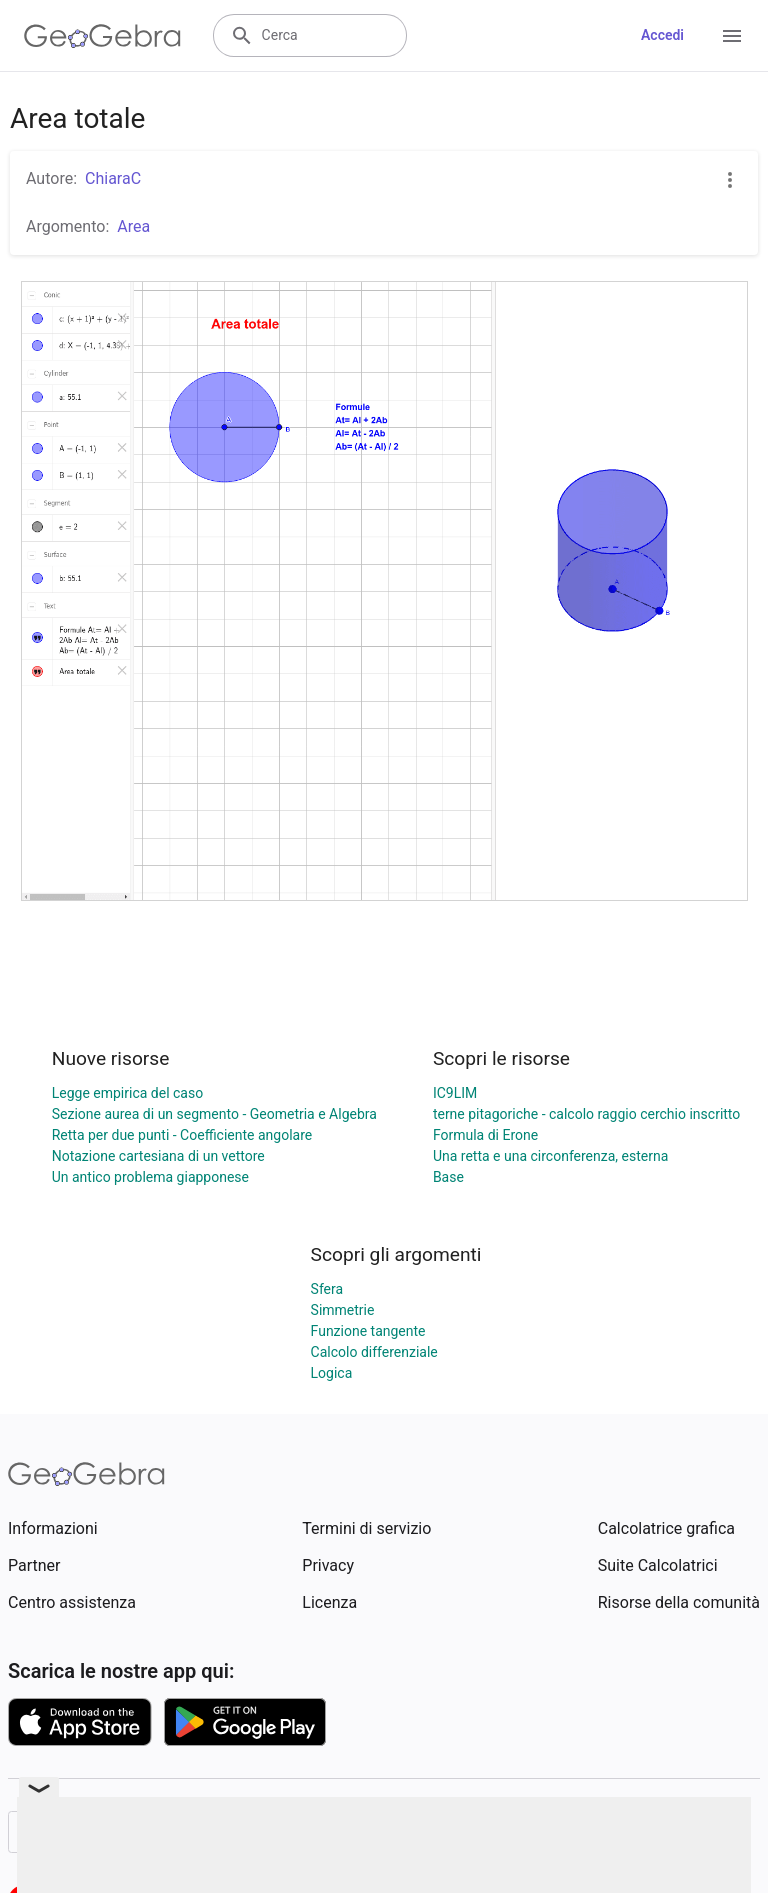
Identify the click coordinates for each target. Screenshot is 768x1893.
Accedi (662, 35)
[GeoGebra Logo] (102, 36)
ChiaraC (113, 178)
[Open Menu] (732, 36)
